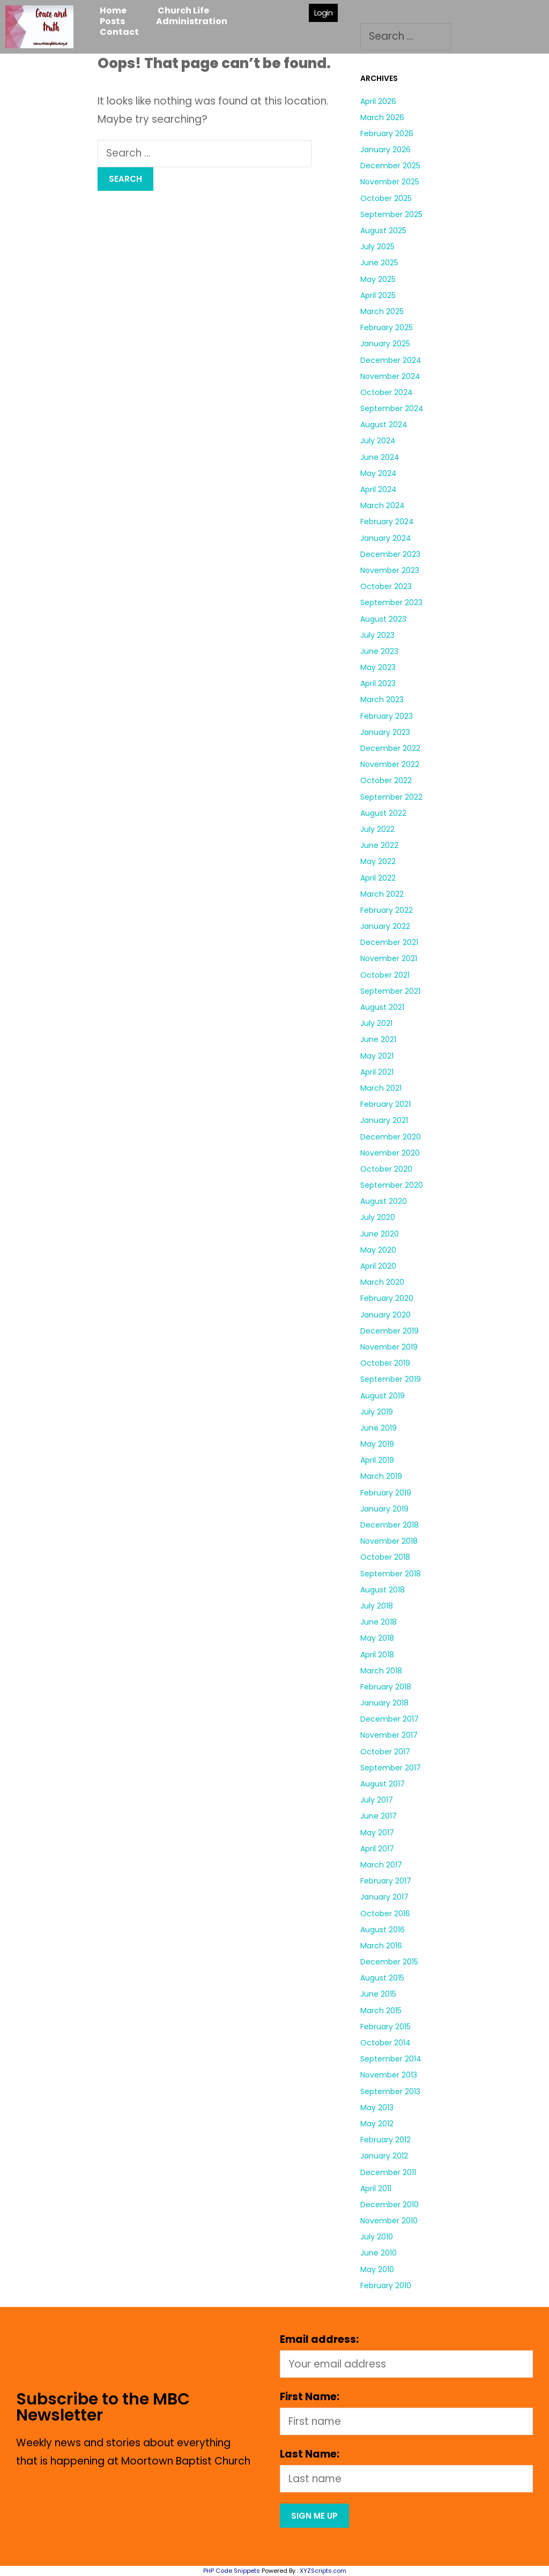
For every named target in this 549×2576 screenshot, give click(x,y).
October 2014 (385, 2042)
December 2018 (389, 1525)
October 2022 (386, 780)
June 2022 (379, 845)
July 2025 (377, 246)
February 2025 (386, 327)
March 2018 (381, 1670)
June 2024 (379, 457)
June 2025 (379, 262)
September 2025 (391, 214)
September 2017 (390, 1767)
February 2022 (386, 910)
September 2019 (390, 1379)
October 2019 (385, 1363)
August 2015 (382, 1977)
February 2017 (385, 1880)
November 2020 (390, 1153)
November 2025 (389, 181)
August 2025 (383, 230)
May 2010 (377, 2269)
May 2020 (378, 1250)
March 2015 (381, 2010)
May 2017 (377, 1832)
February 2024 (387, 521)
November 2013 (388, 2074)
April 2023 (378, 683)
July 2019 (376, 1411)
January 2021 (384, 1120)
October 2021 (385, 975)
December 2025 (390, 165)
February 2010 (385, 2285)
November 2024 (390, 376)
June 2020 (379, 1234)
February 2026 (386, 133)
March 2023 (382, 699)
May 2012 (377, 2123)
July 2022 (377, 829)
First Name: (309, 2396)
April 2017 (377, 1848)
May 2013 (377, 2107)
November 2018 (389, 1541)
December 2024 (390, 360)
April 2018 (377, 1654)
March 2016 (381, 1945)
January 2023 (385, 732)
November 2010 (389, 2220)
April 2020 (378, 1266)
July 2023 (377, 635)
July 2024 (378, 440)
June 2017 (378, 1816)
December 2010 (389, 2204)
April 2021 (377, 1072)
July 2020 (377, 1217)
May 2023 (378, 667)
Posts (112, 21)
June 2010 (378, 2252)
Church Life (183, 10)
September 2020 (391, 1185)
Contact (119, 32)
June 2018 (378, 1622)
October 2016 (385, 1913)
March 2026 (382, 117)
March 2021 (381, 1088)
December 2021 (389, 942)
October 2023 (386, 586)
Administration (191, 21)
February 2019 (385, 1492)
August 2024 (383, 424)
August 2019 (382, 1395)
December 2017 (389, 1719)
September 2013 (390, 2091)
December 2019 (389, 1331)
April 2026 (378, 101)
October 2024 (386, 392)
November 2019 (389, 1347)
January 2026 (385, 149)
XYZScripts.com (323, 2570)
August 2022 (383, 813)
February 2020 (386, 1298)
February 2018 (385, 1686)
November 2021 (388, 958)
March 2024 (382, 505)
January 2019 (384, 1508)
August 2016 (382, 1929)
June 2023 (379, 651)
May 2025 (378, 279)
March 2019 (381, 1476)
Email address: (319, 2339)
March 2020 (382, 1282)
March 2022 (382, 894)
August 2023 (383, 619)
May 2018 (377, 1638)
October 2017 (385, 1751)
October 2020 (386, 1169)
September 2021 (390, 991)
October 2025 (386, 198)
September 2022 (391, 797)
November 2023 (389, 570)
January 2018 (384, 1703)
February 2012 (385, 2139)
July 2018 (376, 1605)
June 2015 (378, 1994)
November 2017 (389, 1735)
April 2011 (375, 2188)
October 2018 (385, 1557)
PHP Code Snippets (231, 2570)
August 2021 (382, 1007)
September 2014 (390, 2058)
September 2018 (390, 1573)
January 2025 (385, 343)
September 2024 (392, 408)
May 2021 (377, 1056)
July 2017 (376, 1800)
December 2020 (390, 1136)
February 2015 (385, 2026)
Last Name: (309, 2454)
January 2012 (384, 2155)
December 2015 (389, 1961)
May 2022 (378, 861)
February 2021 (385, 1104)
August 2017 (382, 1783)
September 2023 (391, 602)
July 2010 (376, 2236)
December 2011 (388, 2172)
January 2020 (385, 1314)
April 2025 (378, 295)
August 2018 (382, 1589)
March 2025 (382, 311)
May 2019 (377, 1444)
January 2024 (385, 538)
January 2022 (385, 926)
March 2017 (381, 1864)
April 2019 (377, 1460)
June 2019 (378, 1428)
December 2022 (390, 748)
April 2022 (378, 878)
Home (113, 10)
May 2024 (378, 473)
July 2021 (376, 1023)
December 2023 (390, 554)
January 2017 (384, 1897)
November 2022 (389, 764)
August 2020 (383, 1201)
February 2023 (386, 716)
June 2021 (378, 1039)
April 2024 (378, 489)
